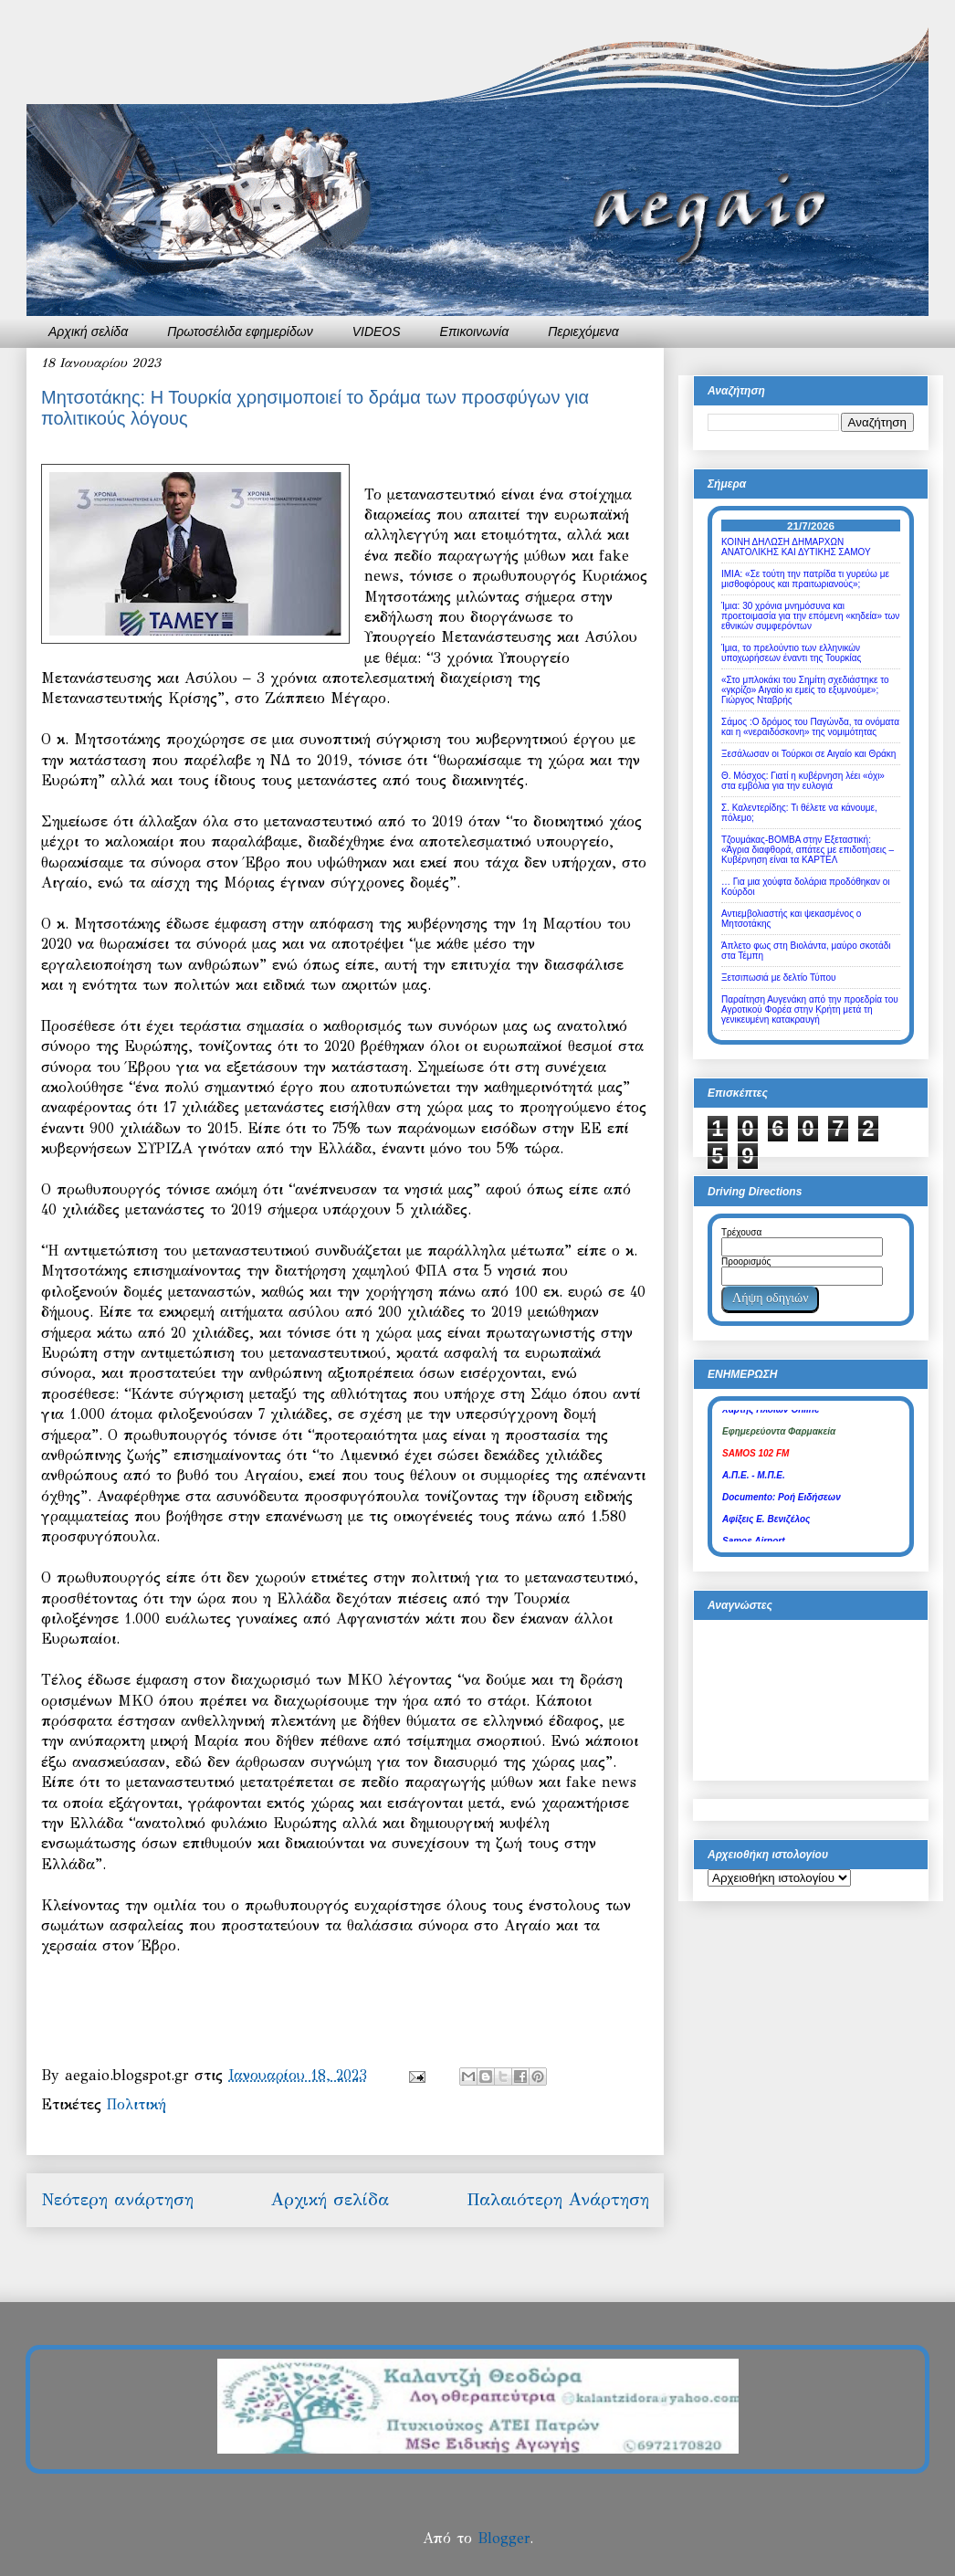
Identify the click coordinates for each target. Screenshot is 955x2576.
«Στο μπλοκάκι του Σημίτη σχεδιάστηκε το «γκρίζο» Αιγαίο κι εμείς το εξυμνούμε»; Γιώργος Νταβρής (805, 690)
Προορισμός (746, 1261)
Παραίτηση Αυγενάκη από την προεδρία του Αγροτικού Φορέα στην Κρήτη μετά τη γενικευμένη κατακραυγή (809, 1009)
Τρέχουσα (741, 1232)
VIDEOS (376, 331)
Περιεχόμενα (583, 331)
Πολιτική (136, 2104)
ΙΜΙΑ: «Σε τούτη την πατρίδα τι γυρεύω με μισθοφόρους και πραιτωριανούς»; (805, 579)
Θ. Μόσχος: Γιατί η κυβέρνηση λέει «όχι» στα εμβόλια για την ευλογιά (803, 781)
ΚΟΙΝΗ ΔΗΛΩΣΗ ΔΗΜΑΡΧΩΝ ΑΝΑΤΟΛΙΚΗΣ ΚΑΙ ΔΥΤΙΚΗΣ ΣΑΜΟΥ (796, 547)
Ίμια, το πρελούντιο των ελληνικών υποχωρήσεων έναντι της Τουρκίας (791, 653)
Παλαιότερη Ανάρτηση (558, 2199)
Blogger (504, 2538)
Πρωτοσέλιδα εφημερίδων (240, 331)
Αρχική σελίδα (88, 331)
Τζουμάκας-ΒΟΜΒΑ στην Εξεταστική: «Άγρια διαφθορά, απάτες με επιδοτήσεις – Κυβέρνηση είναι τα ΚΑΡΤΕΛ (807, 850)
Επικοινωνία (474, 331)
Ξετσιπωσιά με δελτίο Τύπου (778, 978)
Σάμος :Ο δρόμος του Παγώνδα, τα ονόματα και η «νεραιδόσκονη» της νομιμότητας (810, 727)
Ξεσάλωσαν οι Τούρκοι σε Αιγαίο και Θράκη (808, 754)
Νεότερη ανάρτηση (117, 2199)
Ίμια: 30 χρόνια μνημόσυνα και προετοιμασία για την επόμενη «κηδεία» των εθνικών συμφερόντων (810, 616)
